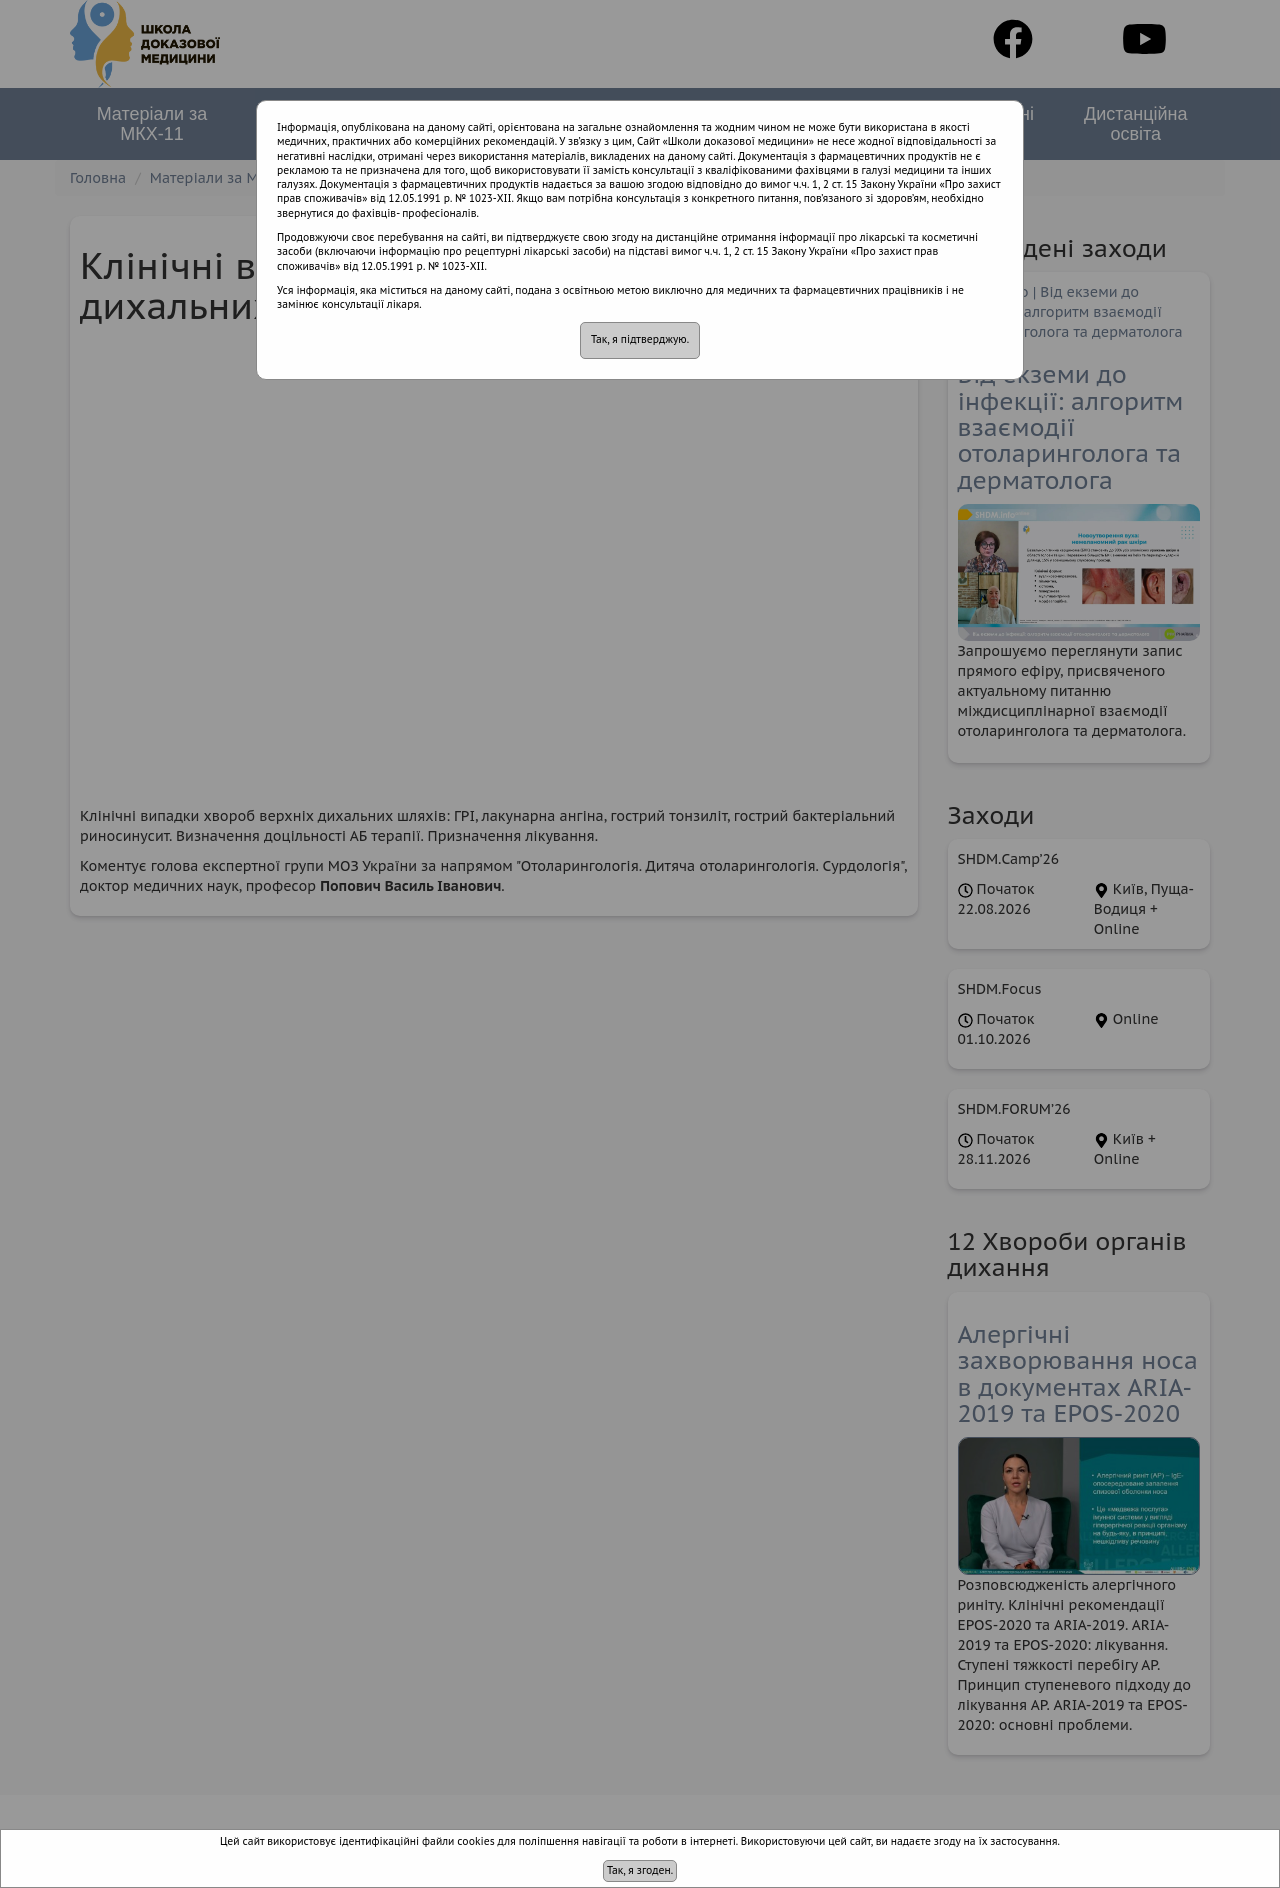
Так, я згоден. (640, 1870)
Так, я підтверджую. (640, 339)
